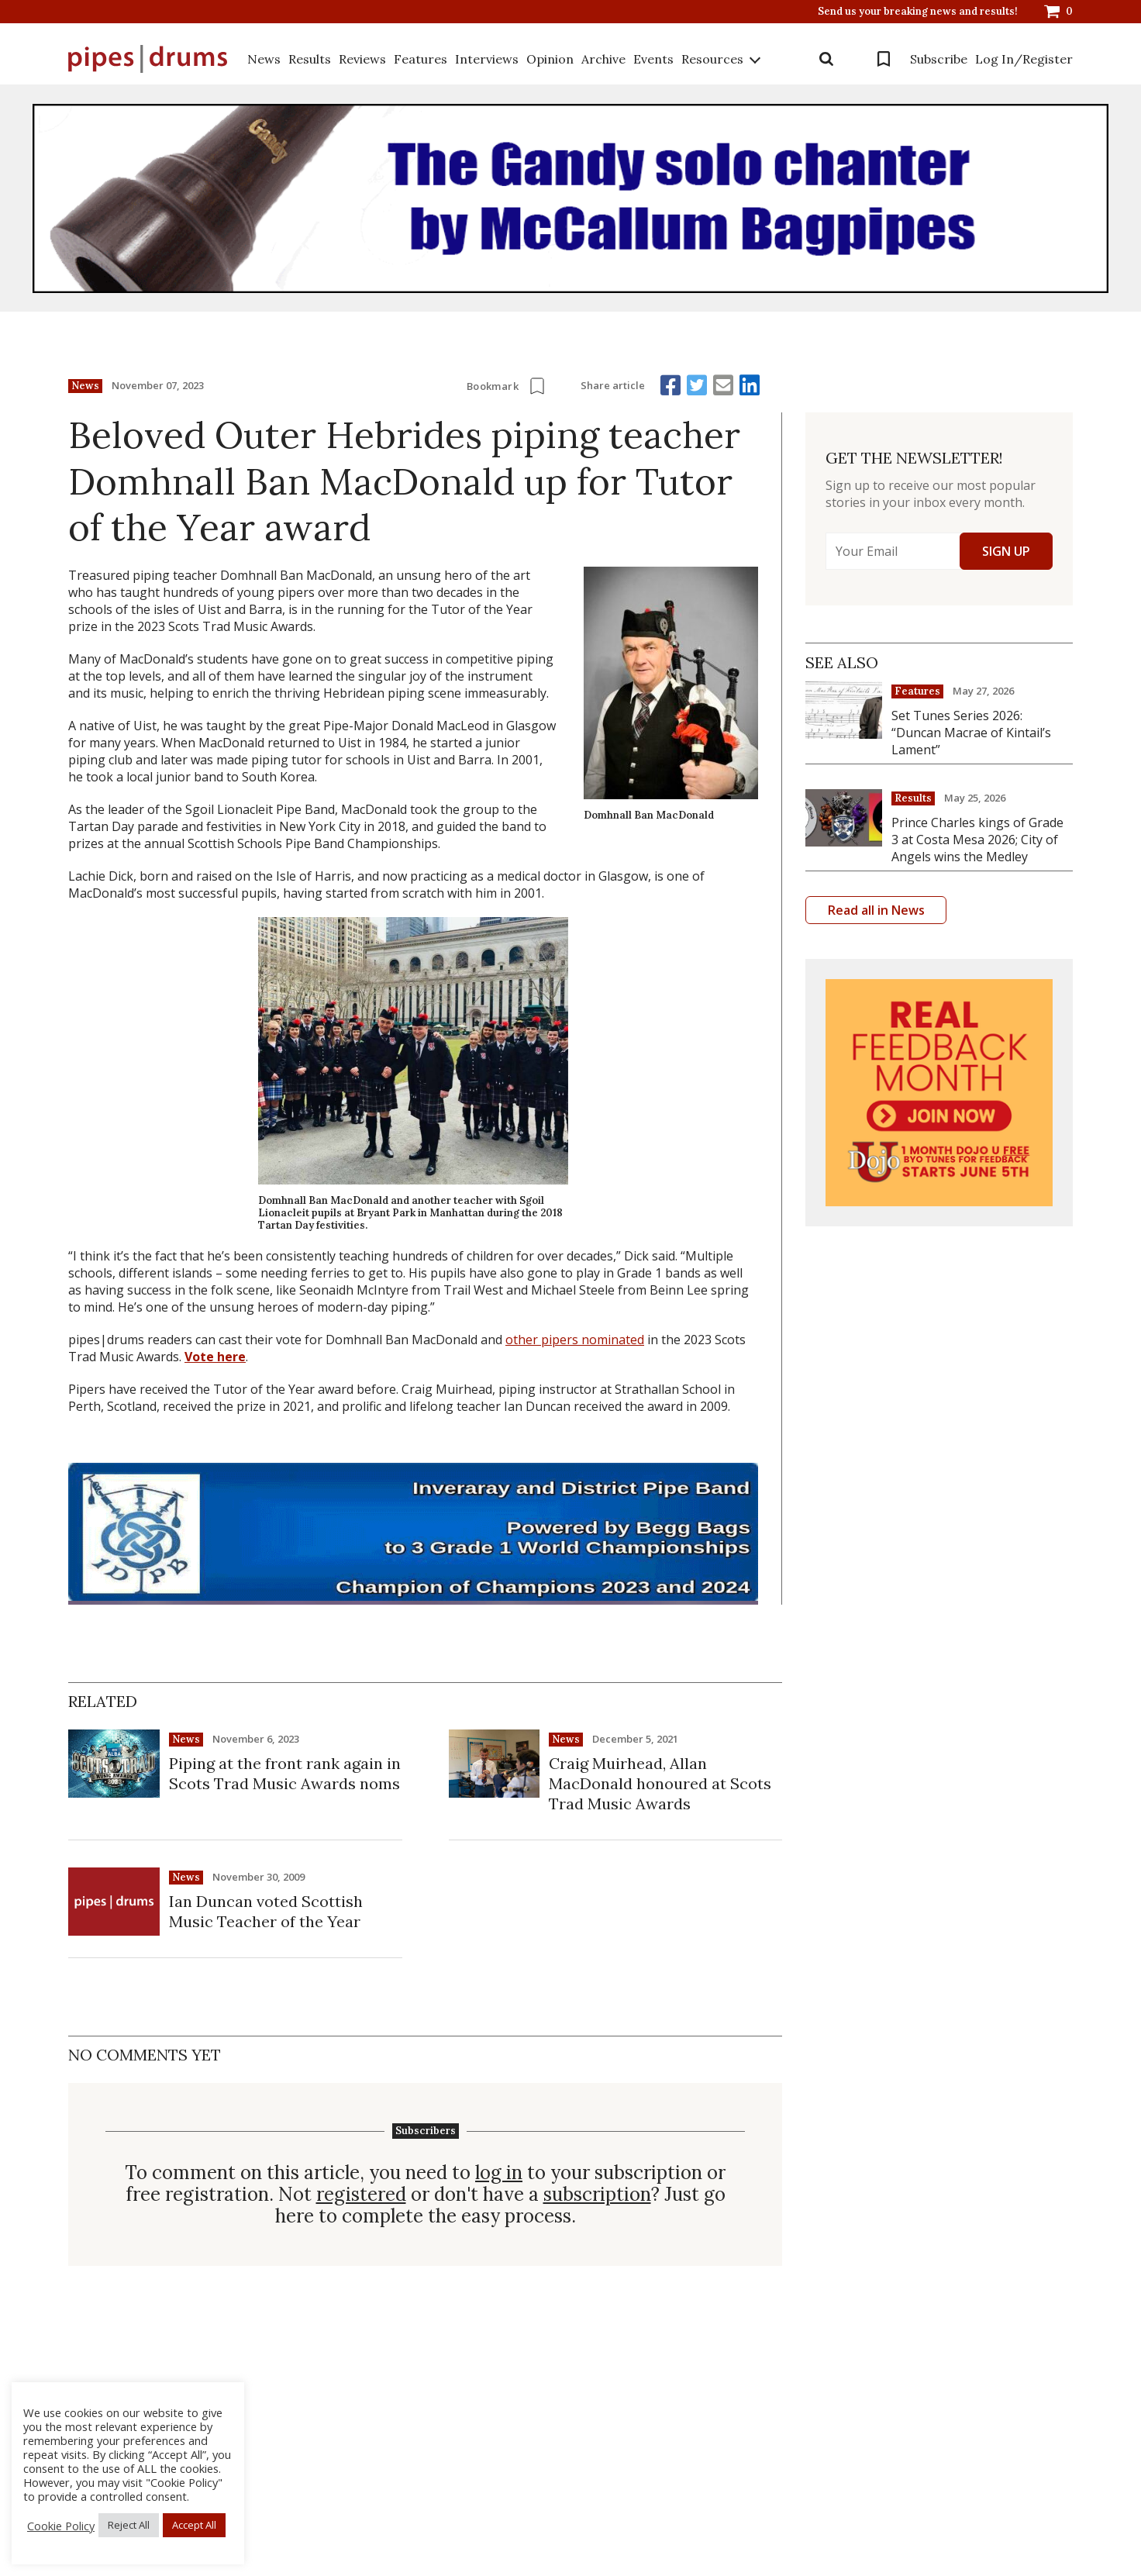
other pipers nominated (574, 1339)
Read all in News (876, 910)
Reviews (362, 59)
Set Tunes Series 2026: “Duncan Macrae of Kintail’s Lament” (971, 732)
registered (361, 2194)
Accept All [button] (194, 2525)
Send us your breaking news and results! (918, 11)
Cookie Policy (61, 2526)
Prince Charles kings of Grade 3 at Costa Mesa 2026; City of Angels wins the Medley (977, 839)
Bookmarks (883, 59)
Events (653, 59)
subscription (597, 2194)
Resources (712, 59)
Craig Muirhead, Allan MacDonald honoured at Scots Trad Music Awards (660, 1783)
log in (498, 2173)
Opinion (550, 59)
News (264, 59)
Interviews (487, 59)
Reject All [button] (129, 2525)
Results (309, 59)
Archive (603, 59)
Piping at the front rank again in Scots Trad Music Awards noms (285, 1773)
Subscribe (938, 59)
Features (420, 59)
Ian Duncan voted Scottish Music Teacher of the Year (266, 1911)
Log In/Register (1024, 59)
